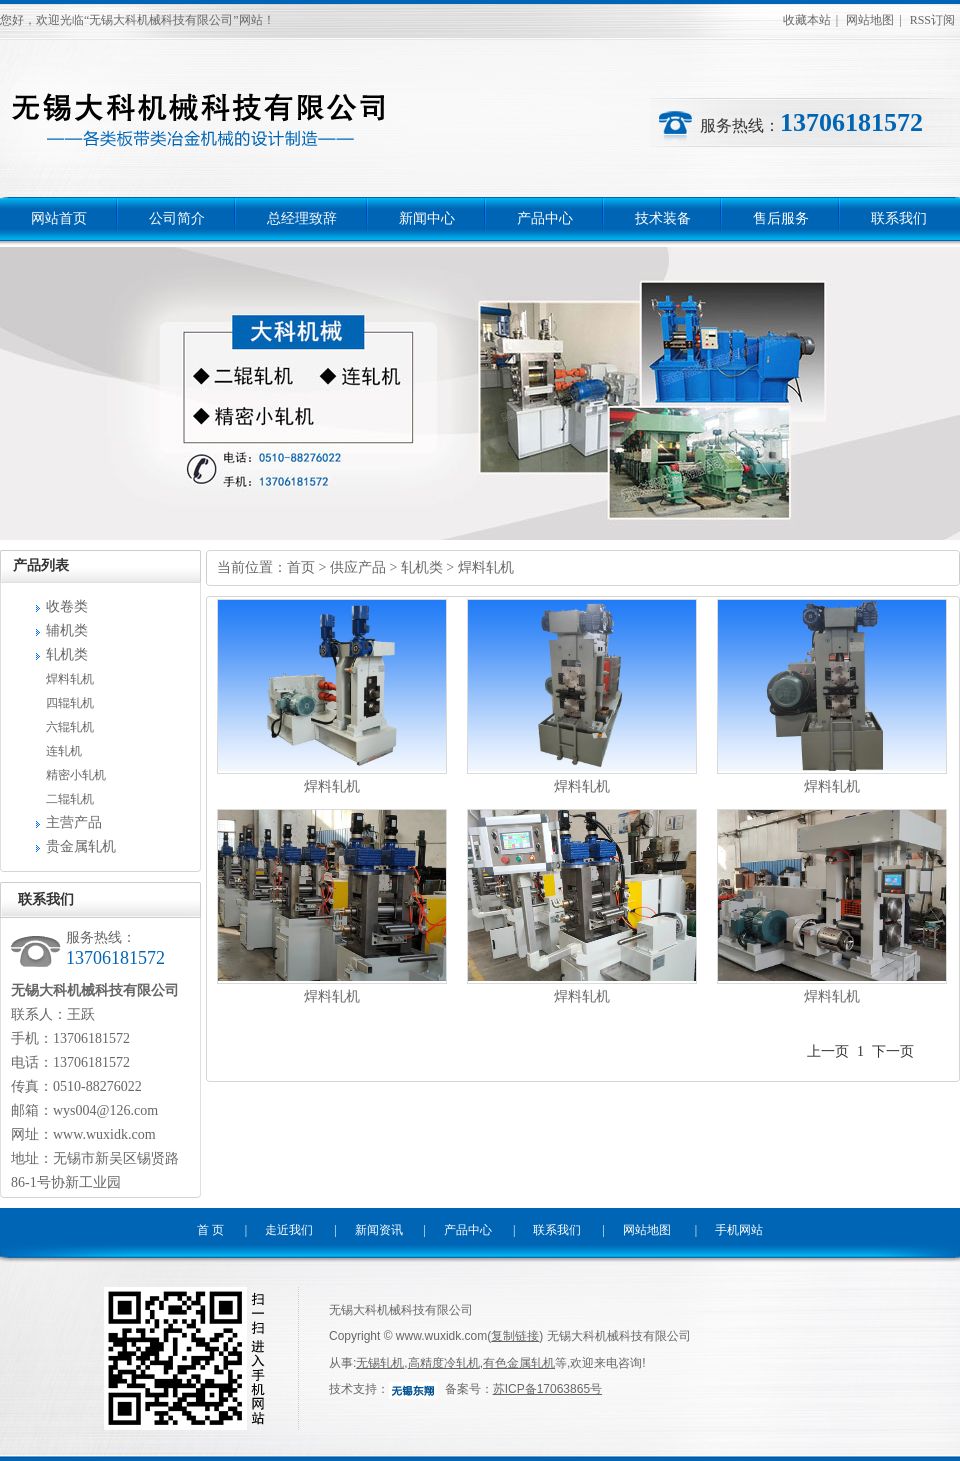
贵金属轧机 (81, 846)
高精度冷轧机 (444, 1363)
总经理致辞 (302, 218)
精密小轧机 (76, 775)
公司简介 (177, 218)
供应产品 (358, 567)
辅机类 (67, 630)
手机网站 (739, 1230)
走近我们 (289, 1230)
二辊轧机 (70, 799)
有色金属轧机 (519, 1363)
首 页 (210, 1230)
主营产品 (74, 822)
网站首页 (59, 218)
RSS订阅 (932, 20)
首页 (301, 567)
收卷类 (67, 606)
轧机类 (67, 654)
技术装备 (663, 218)
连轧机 (64, 751)
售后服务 (781, 218)
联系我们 (899, 218)
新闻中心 (427, 218)
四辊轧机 (70, 703)
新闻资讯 (379, 1230)
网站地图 (870, 20)
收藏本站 (807, 20)
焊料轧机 (70, 679)
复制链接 (515, 1336)
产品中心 (545, 218)
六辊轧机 (70, 727)
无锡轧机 (380, 1363)
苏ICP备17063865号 (547, 1389)
